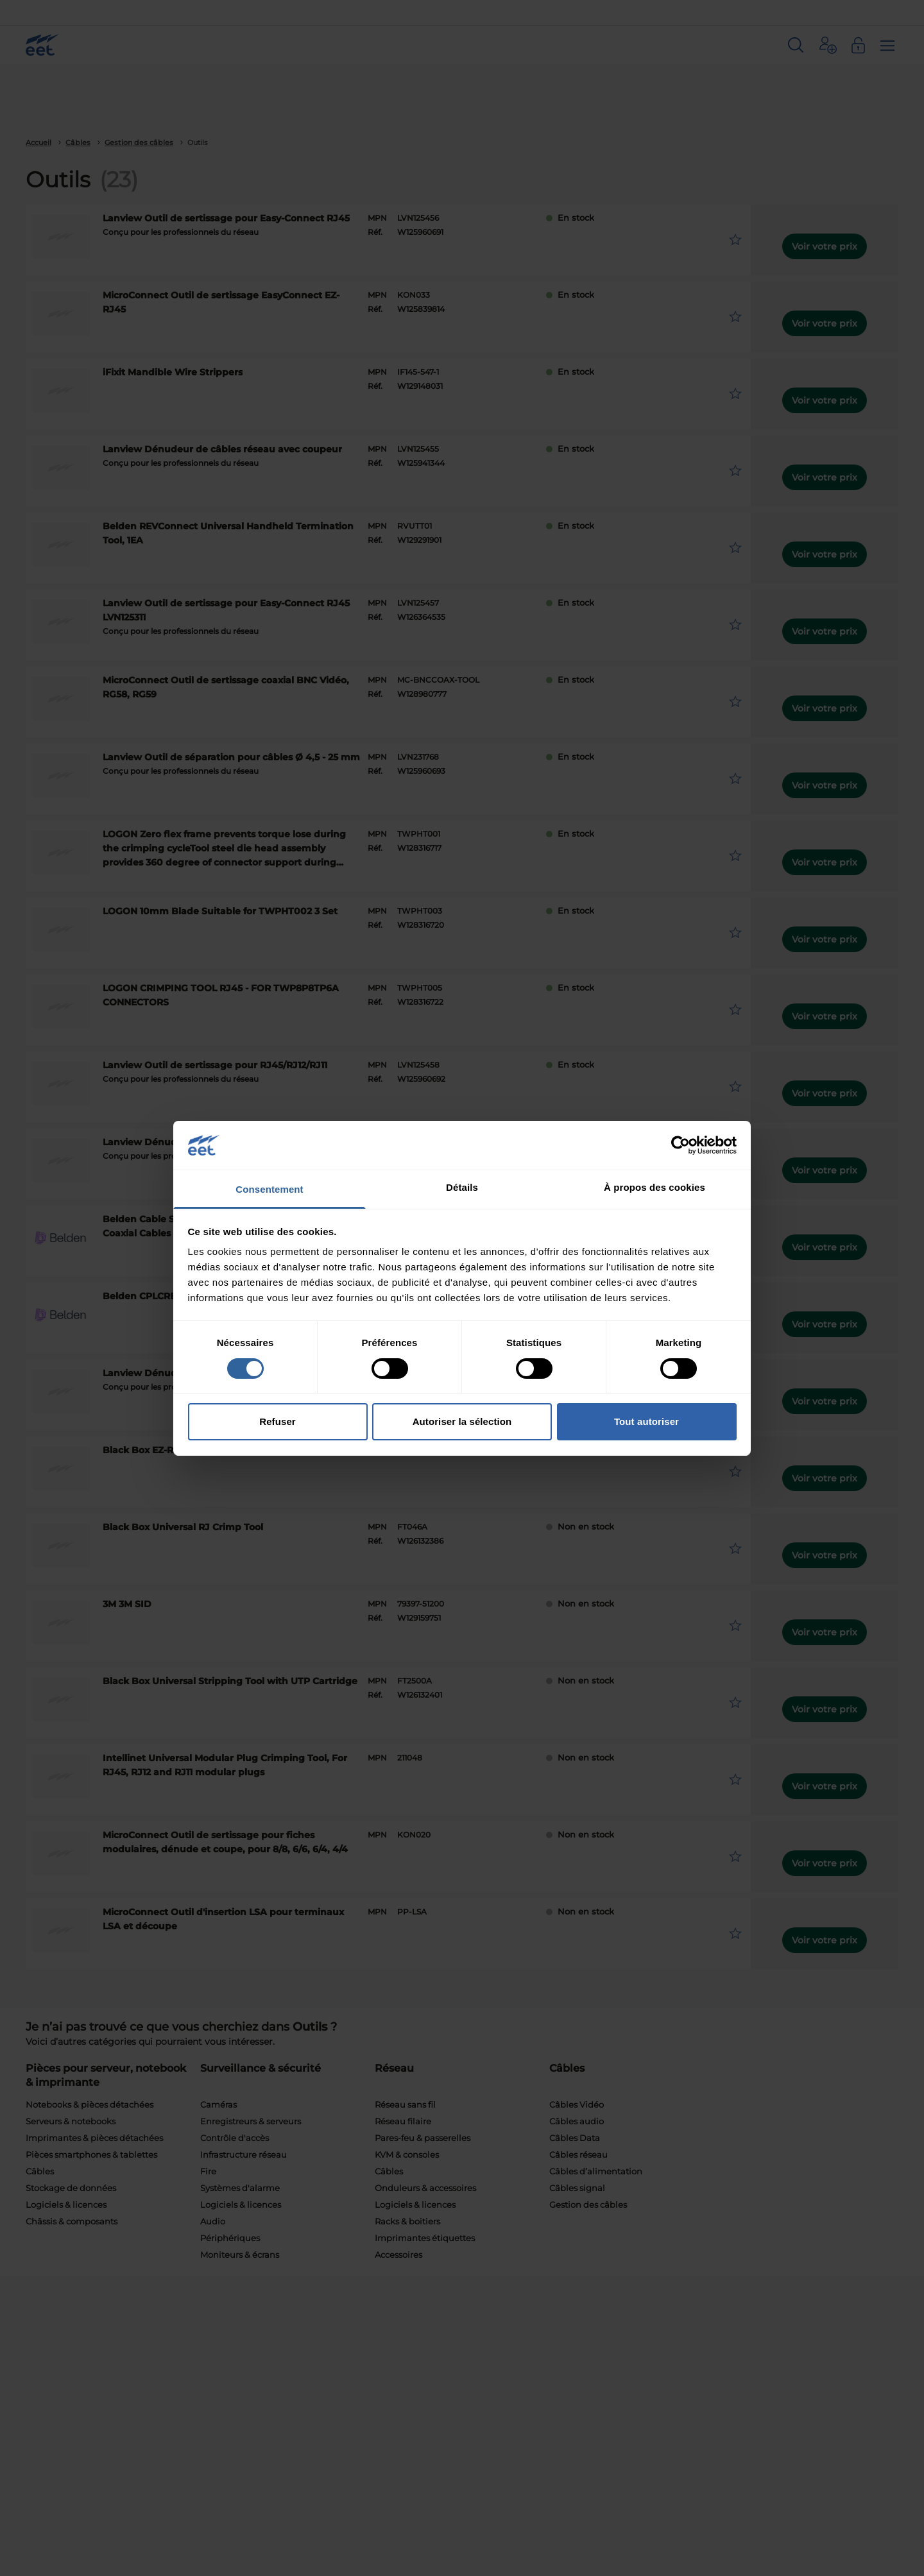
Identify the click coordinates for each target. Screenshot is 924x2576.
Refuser (277, 1421)
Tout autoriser (646, 1421)
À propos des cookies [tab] (654, 1187)
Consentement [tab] (269, 1189)
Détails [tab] (462, 1187)
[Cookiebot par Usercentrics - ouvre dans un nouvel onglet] (680, 1145)
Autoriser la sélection (462, 1421)
